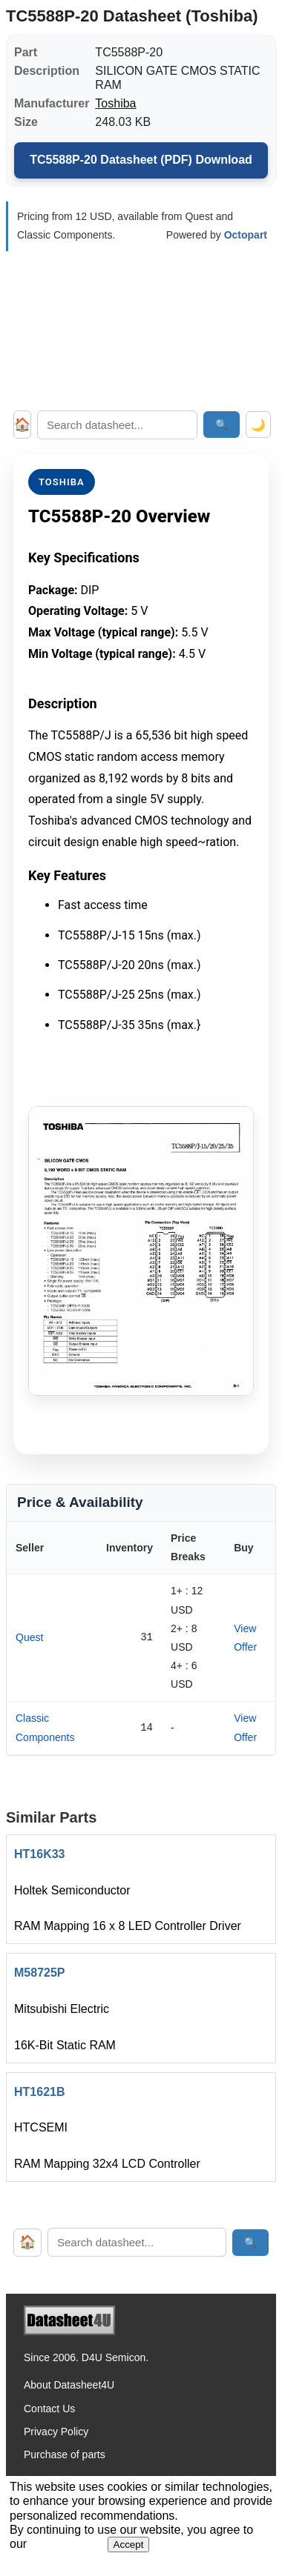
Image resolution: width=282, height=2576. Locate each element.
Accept (129, 2544)
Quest (29, 1637)
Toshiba (115, 103)
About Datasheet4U (69, 2385)
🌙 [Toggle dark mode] (258, 425)
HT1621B (39, 2092)
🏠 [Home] (22, 424)
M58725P (39, 1972)
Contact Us (49, 2408)
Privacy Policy (56, 2431)
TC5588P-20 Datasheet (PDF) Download (141, 159)
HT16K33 (39, 1854)
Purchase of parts (64, 2454)
